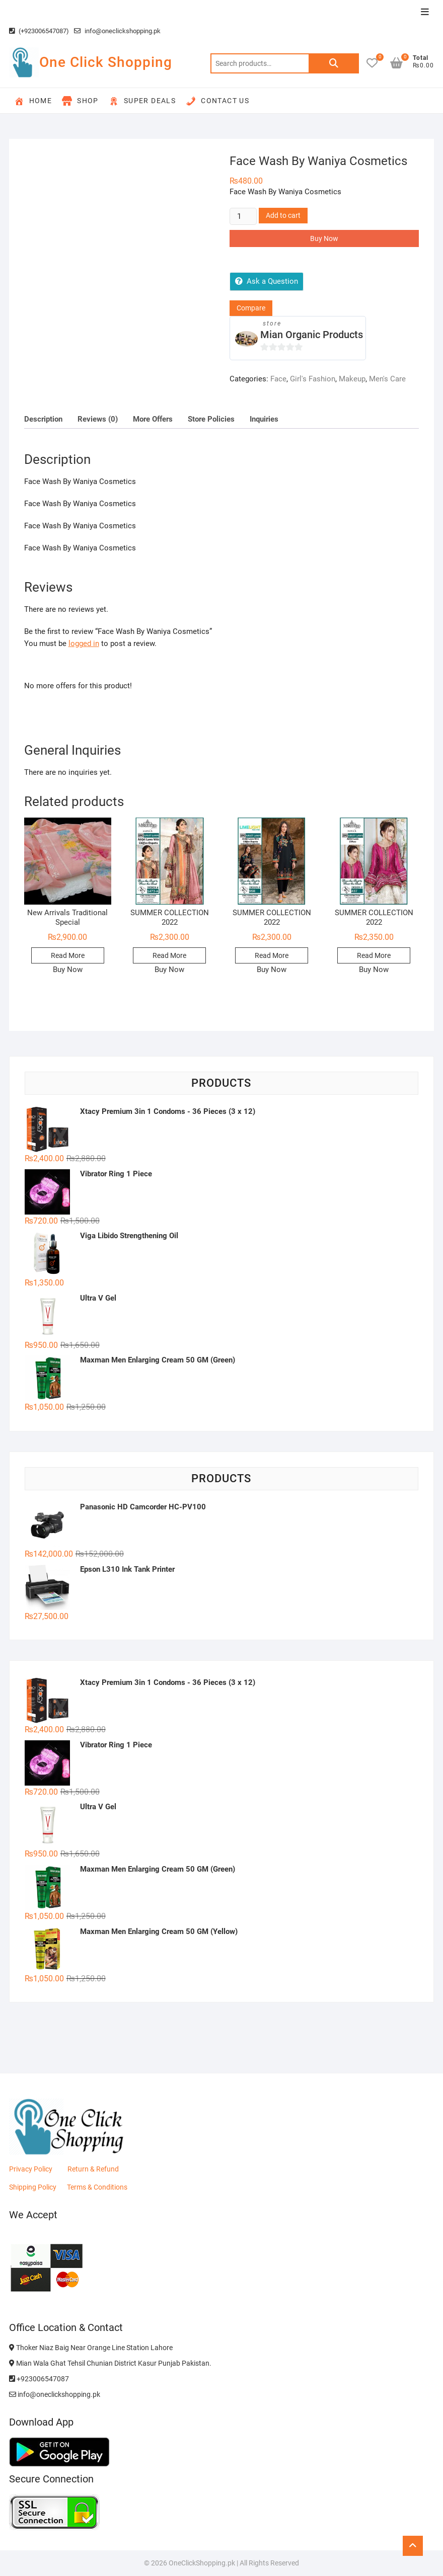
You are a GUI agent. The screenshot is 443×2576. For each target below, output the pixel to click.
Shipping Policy (32, 2187)
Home (33, 101)
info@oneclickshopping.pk (117, 31)
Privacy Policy (30, 2169)
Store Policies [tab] (211, 419)
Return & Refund (93, 2169)
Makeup (352, 378)
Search (334, 63)
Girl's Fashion (312, 378)
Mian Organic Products (311, 335)
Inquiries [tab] (264, 419)
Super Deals (142, 101)
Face (278, 378)
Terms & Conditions (97, 2187)
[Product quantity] (243, 216)
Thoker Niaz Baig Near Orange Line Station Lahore (91, 2348)
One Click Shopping (105, 62)
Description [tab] (43, 419)
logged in (83, 643)
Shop (80, 101)
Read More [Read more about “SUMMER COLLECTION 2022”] (169, 955)
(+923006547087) (39, 31)
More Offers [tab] (153, 419)
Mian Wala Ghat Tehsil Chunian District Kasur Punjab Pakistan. (110, 2363)
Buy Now (324, 238)
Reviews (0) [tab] (98, 419)
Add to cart (283, 215)
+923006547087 (39, 2379)
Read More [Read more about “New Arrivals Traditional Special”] (68, 955)
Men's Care (387, 378)
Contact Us (217, 101)
